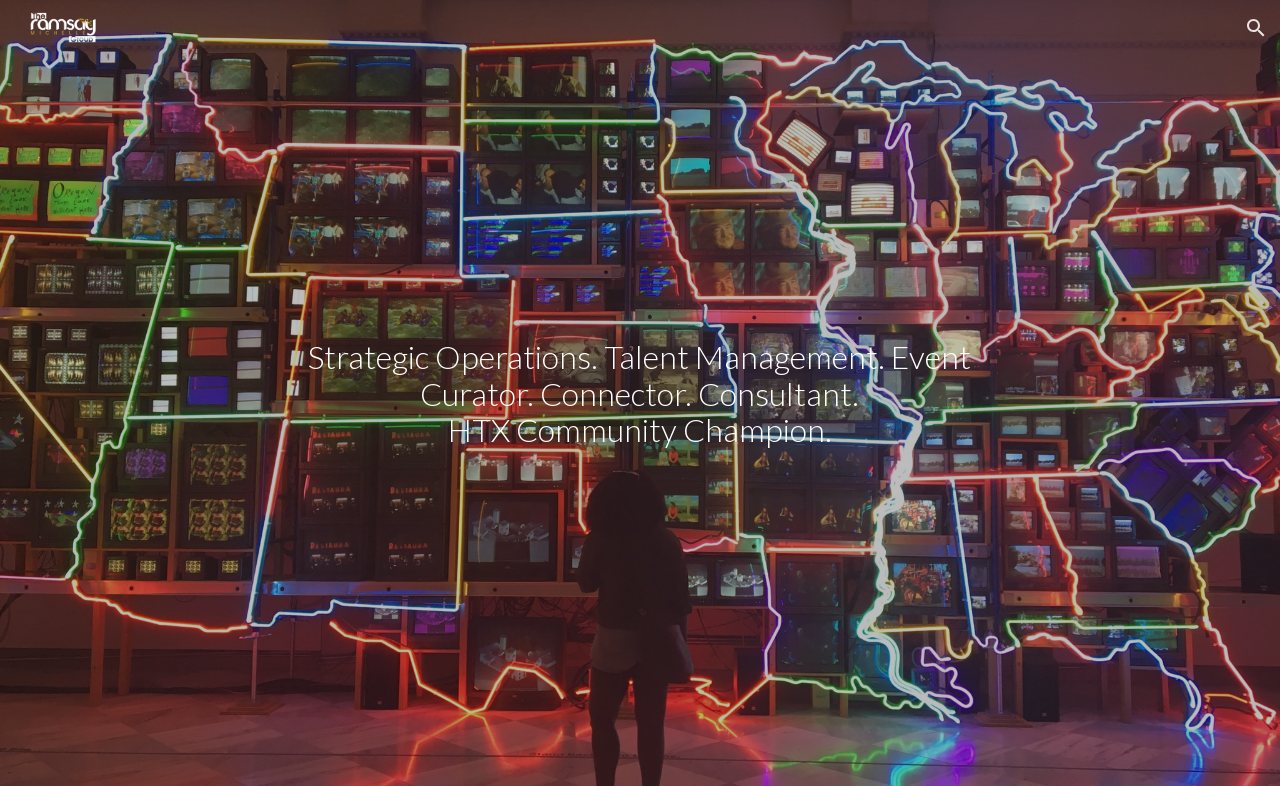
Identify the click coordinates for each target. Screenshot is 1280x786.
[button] (1256, 28)
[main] (640, 393)
